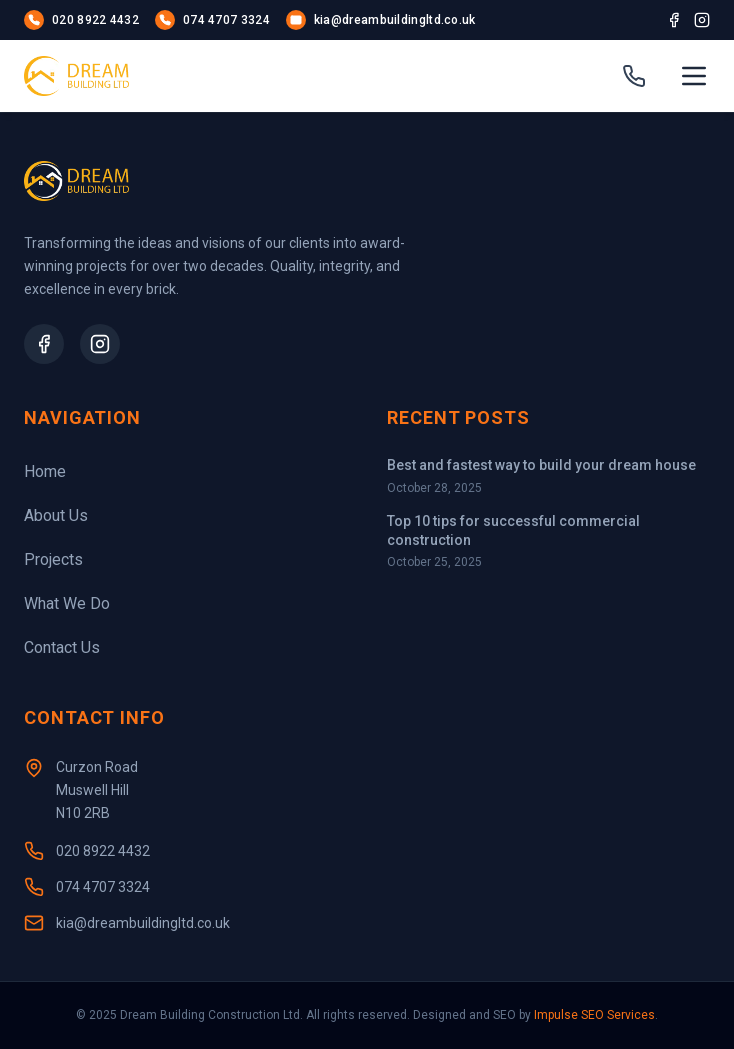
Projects (53, 559)
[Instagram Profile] (100, 344)
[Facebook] (674, 20)
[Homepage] (76, 76)
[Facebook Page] (44, 344)
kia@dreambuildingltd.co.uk (143, 923)
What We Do (67, 603)
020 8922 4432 (103, 851)
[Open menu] (694, 76)
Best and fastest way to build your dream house (541, 465)
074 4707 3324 (103, 887)
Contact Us (62, 647)
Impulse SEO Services (594, 1015)
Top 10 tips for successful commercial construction (513, 530)
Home (45, 471)
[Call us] (634, 76)
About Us (56, 515)
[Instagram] (702, 20)
